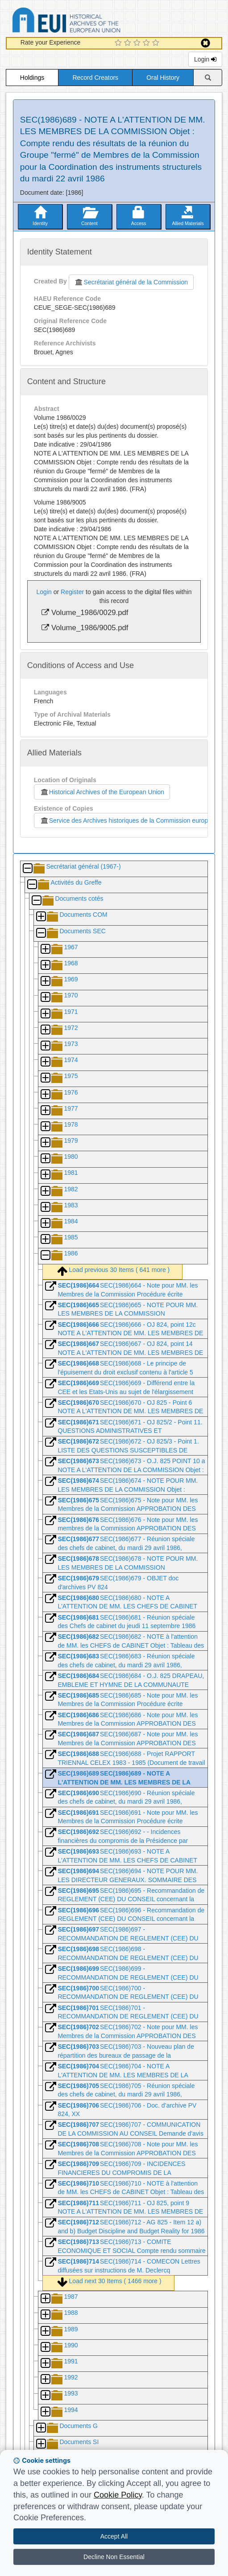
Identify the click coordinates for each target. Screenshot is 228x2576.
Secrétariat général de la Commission (131, 282)
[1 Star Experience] (119, 43)
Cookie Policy (118, 2494)
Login (205, 59)
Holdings (32, 77)
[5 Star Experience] (157, 43)
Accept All (114, 2536)
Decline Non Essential (114, 2556)
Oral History (162, 77)
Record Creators (95, 77)
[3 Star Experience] (138, 43)
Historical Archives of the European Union (102, 792)
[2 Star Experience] (128, 43)
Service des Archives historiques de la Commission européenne (131, 820)
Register (72, 591)
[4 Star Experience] (147, 43)
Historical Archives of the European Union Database (91, 21)
